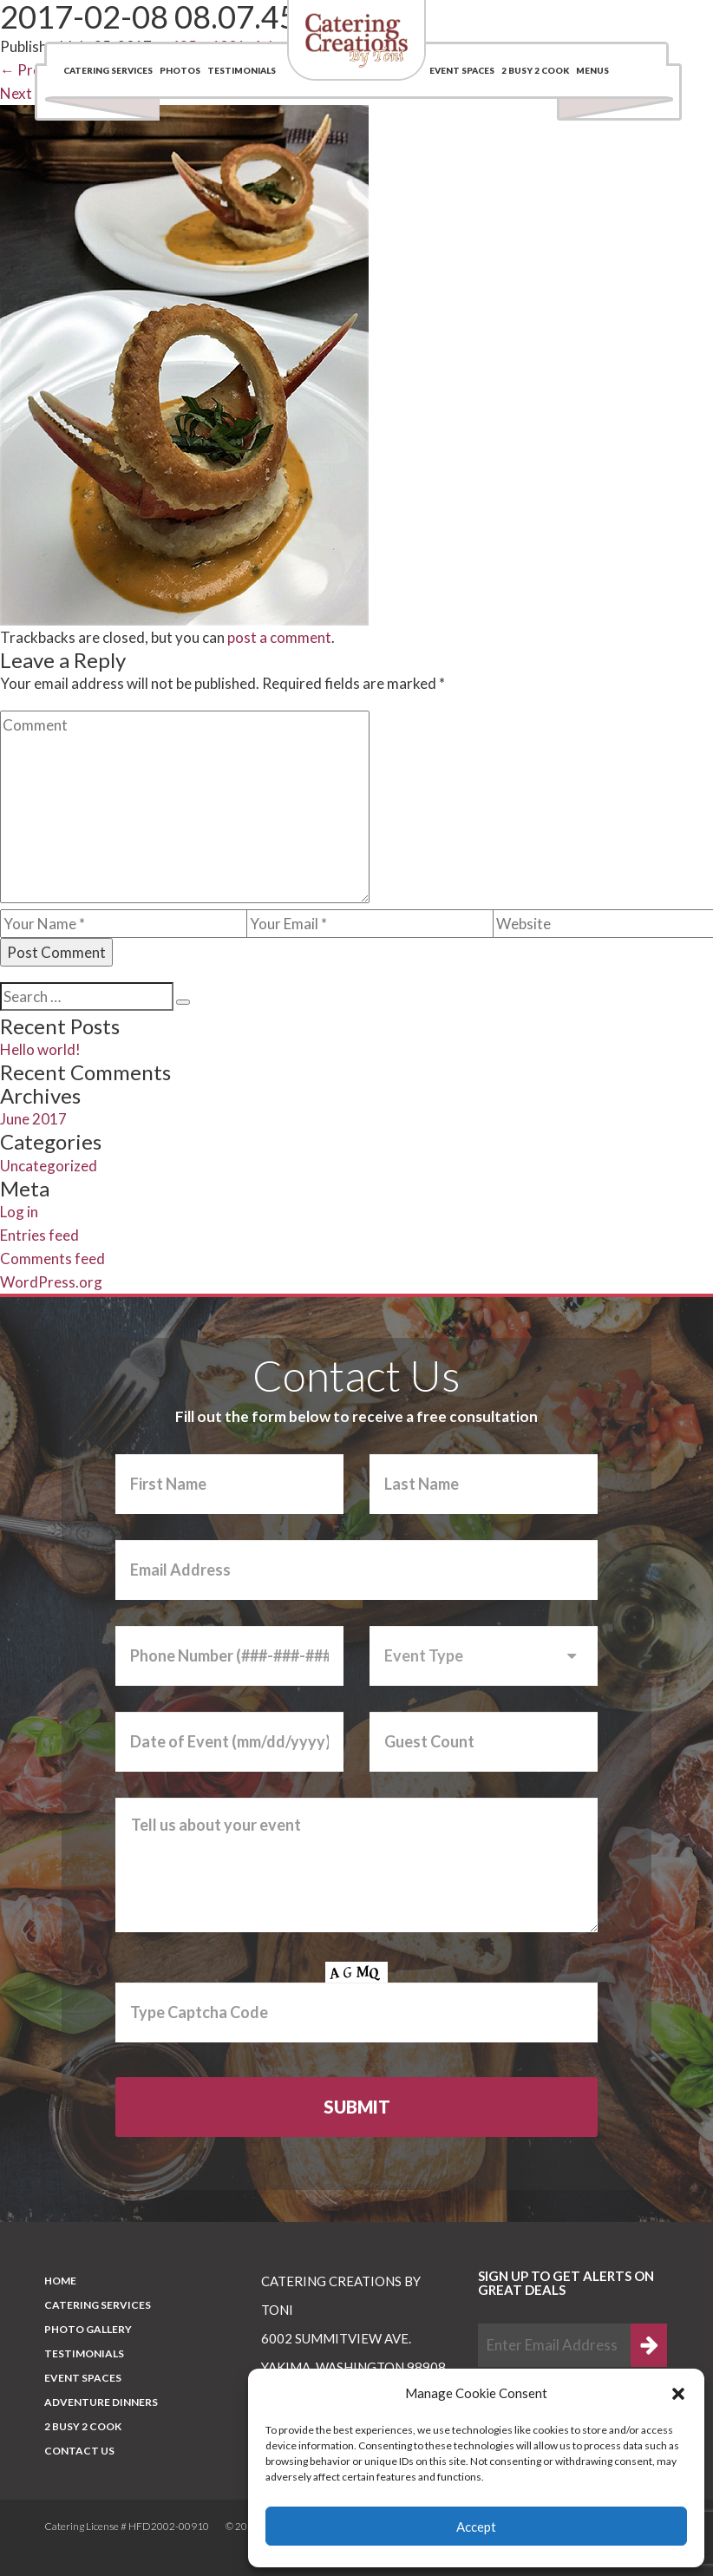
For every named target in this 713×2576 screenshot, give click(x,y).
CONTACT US (79, 2450)
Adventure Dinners (101, 2402)
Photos (180, 70)
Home (60, 2280)
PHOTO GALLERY (88, 2329)
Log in (19, 1212)
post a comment (279, 637)
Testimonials (241, 70)
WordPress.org (51, 1282)
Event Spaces (461, 70)
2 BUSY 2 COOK (535, 70)
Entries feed (39, 1235)
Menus (592, 70)
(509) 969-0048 (574, 21)
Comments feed (52, 1258)
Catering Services (108, 70)
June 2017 (33, 1119)
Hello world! (40, 1049)
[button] (678, 2393)
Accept (476, 2526)
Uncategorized (48, 1166)
